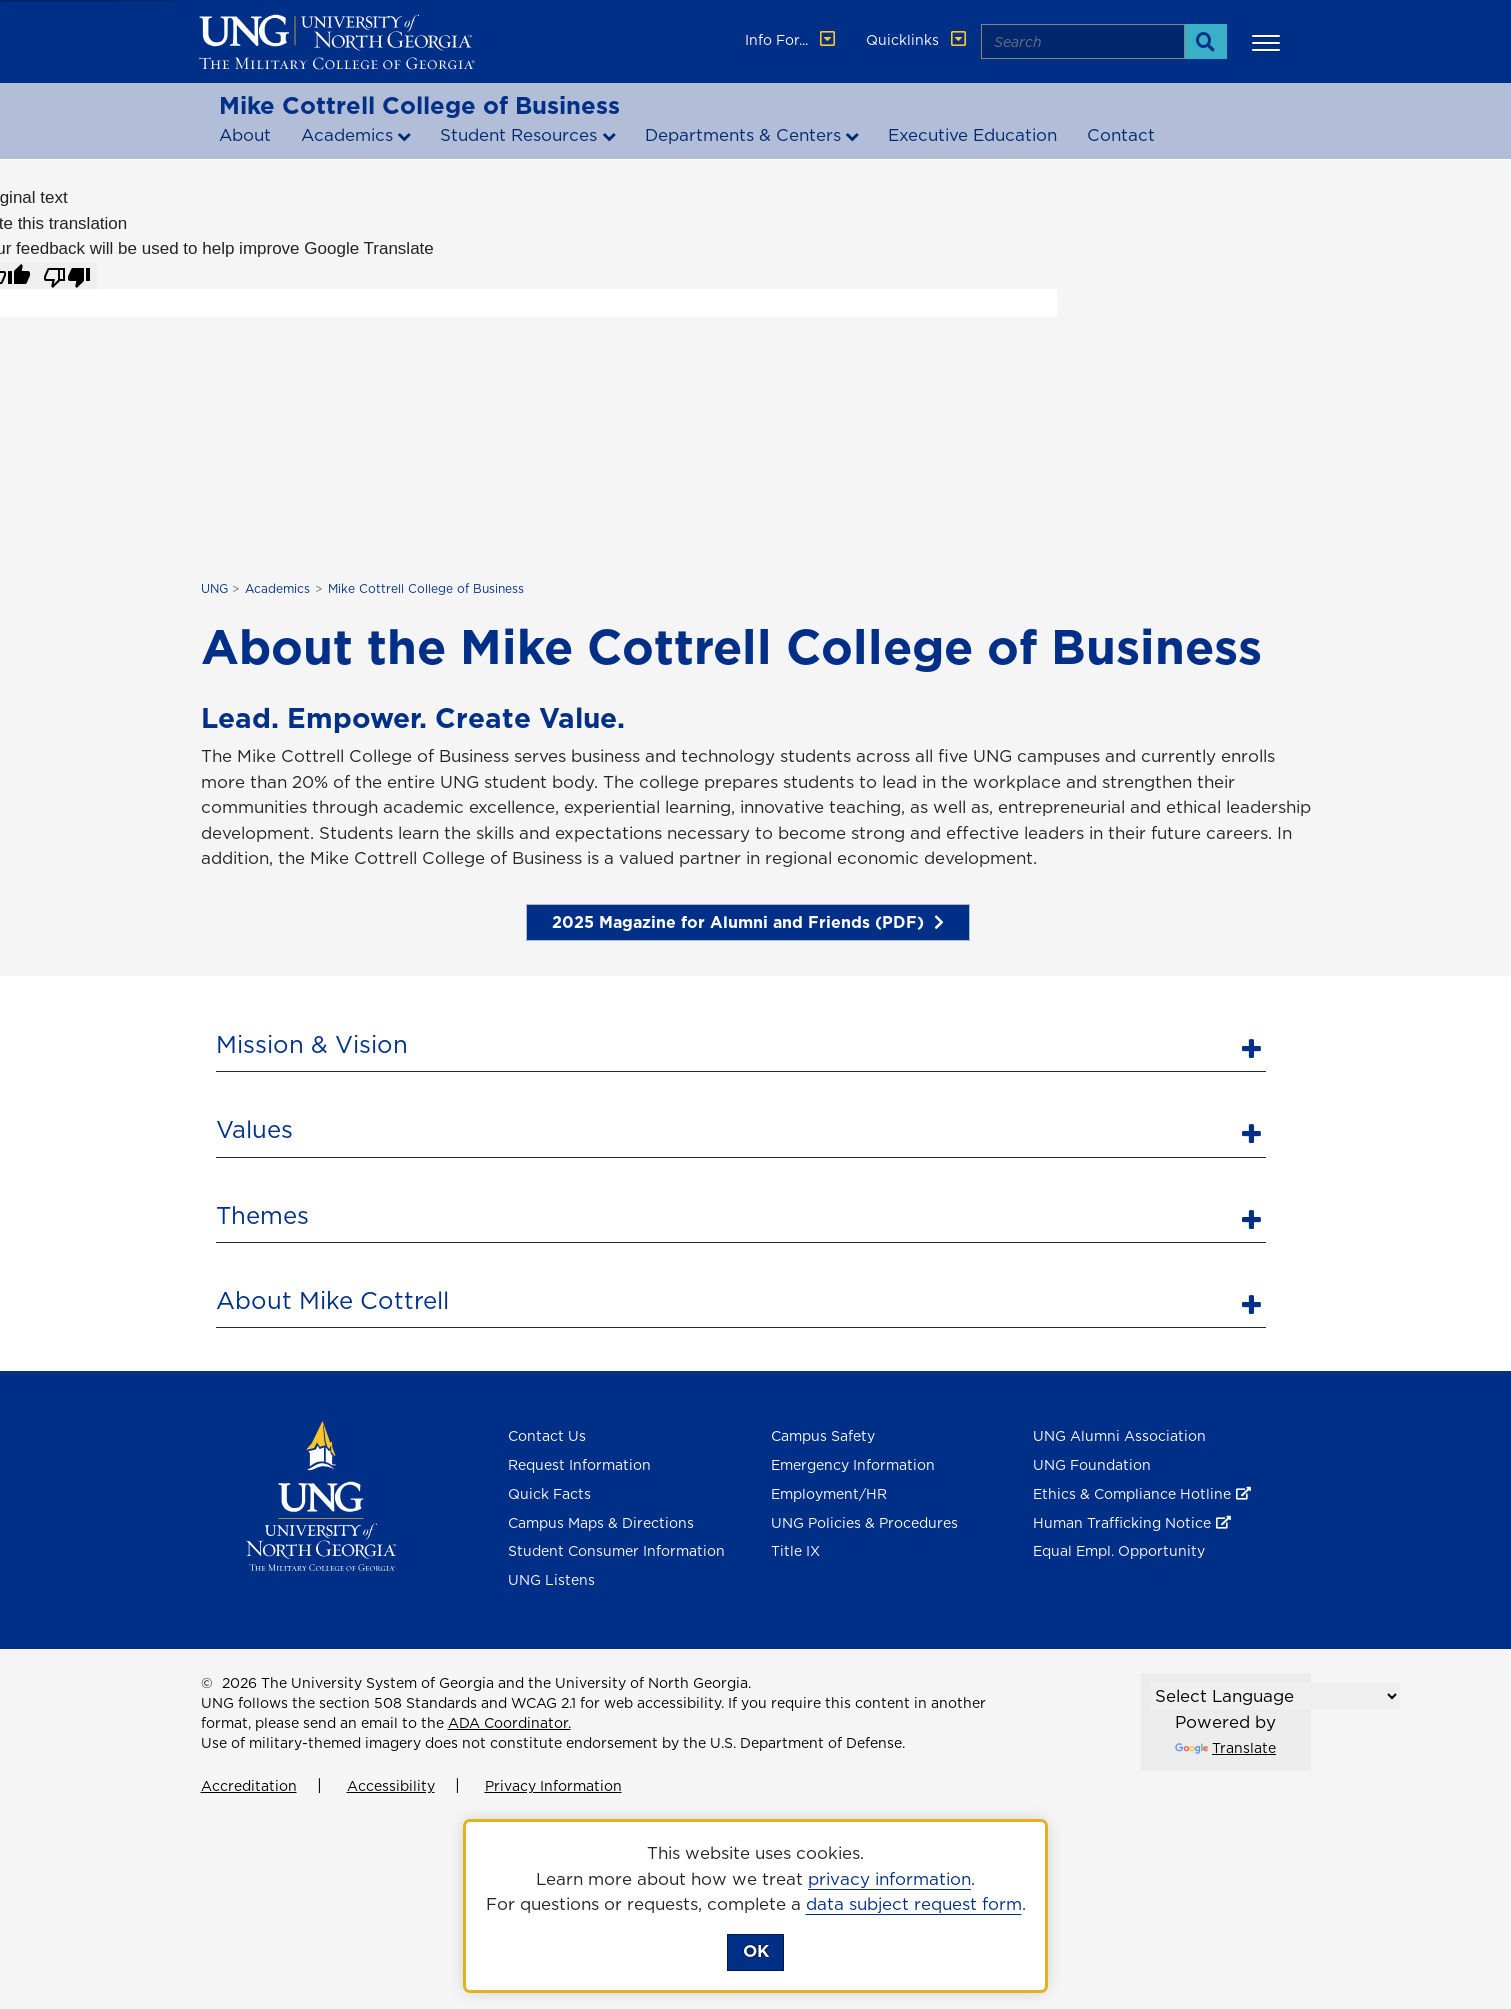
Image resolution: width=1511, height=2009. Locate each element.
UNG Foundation (1092, 1465)
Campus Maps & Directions (601, 1523)
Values (254, 1129)
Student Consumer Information (616, 1551)
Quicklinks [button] (918, 40)
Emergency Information (853, 1465)
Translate (1225, 1748)
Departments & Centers (743, 135)
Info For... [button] (792, 40)
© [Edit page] (207, 1683)
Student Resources (518, 135)
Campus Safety (823, 1436)
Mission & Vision (312, 1044)
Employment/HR (829, 1494)
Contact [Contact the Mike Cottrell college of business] (1121, 135)
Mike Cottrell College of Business (419, 105)
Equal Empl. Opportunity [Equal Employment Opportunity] (1119, 1551)
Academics (347, 135)
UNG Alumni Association (1119, 1436)
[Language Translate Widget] (1275, 1696)
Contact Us (547, 1436)
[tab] (741, 1042)
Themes (262, 1215)
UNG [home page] (214, 588)
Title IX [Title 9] (795, 1551)
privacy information (889, 1879)
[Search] (1205, 41)
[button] (1269, 42)
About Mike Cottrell (332, 1300)
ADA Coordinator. (509, 1723)
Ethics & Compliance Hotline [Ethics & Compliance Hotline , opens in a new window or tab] (1132, 1494)
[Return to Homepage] (321, 1495)
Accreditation (249, 1786)
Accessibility (391, 1786)
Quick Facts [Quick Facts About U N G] (549, 1494)
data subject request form (914, 1904)
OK (756, 1951)
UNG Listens (551, 1580)
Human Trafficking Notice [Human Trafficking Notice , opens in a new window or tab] (1122, 1523)
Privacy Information (553, 1786)
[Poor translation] (67, 276)
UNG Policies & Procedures (864, 1523)
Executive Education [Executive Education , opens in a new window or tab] (972, 135)
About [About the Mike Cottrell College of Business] (245, 135)
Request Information (579, 1465)
